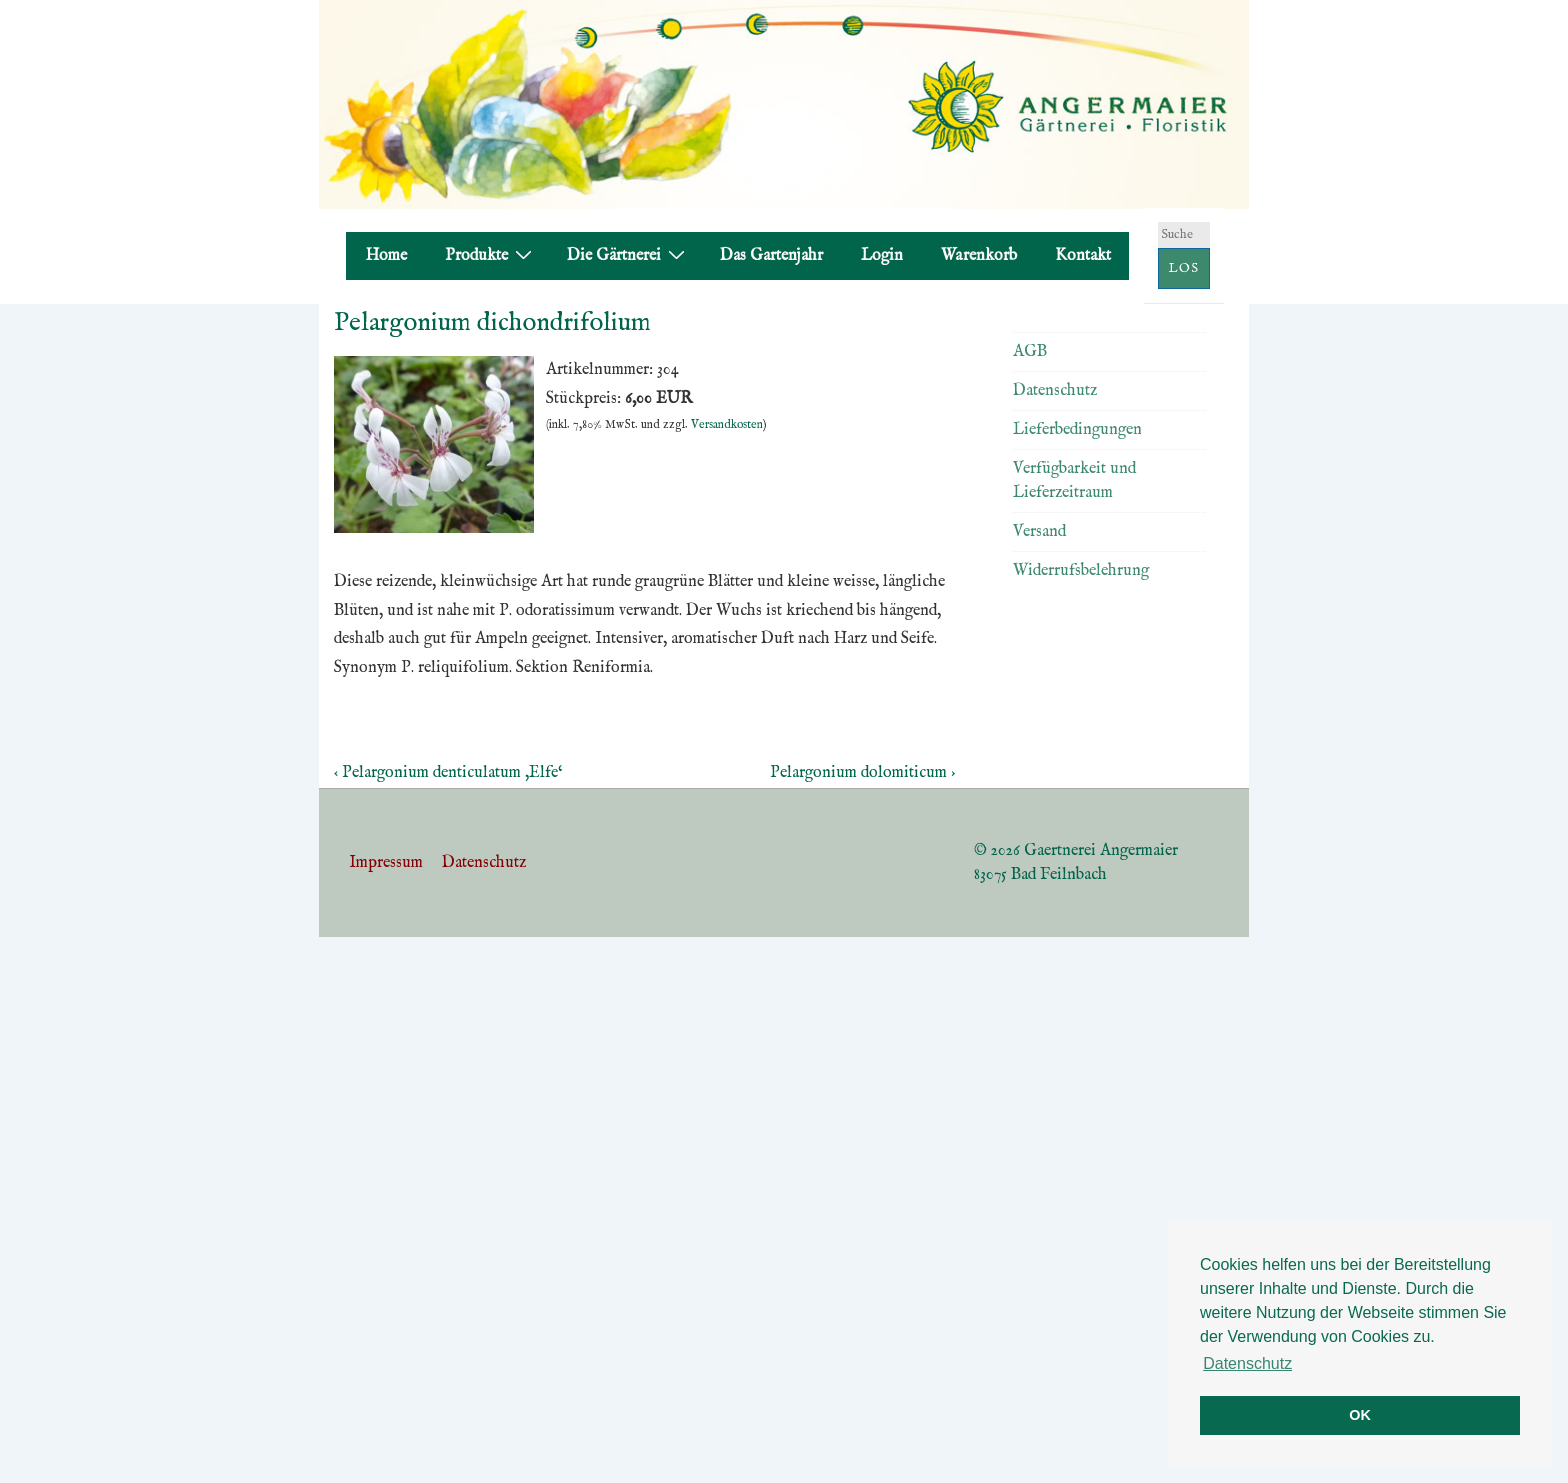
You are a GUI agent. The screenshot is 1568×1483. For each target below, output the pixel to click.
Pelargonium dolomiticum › (862, 773)
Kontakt (1083, 256)
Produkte (491, 255)
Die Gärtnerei (628, 255)
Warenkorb (979, 256)
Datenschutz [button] (1247, 1363)
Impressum (386, 863)
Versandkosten (727, 424)
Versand (1039, 532)
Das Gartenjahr (771, 256)
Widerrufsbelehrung (1081, 571)
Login (882, 256)
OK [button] (1360, 1415)
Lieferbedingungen (1077, 430)
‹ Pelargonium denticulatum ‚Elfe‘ (448, 773)
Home (386, 256)
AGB (1030, 352)
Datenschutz (1055, 391)
